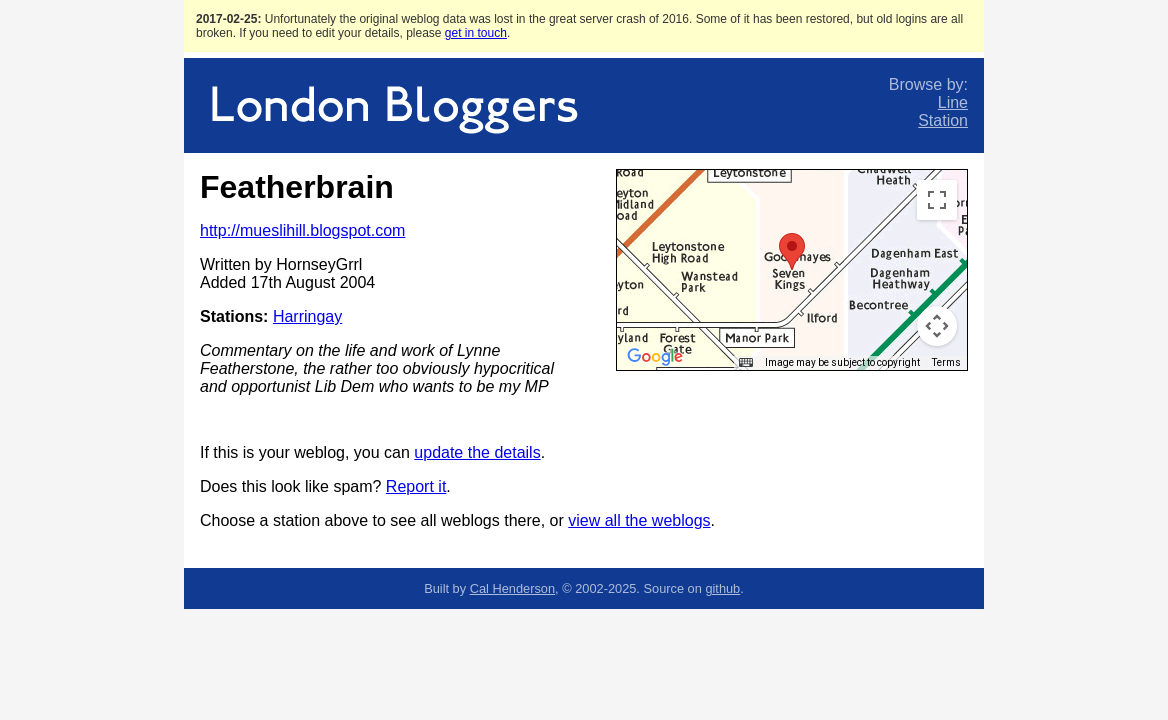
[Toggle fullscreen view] (937, 200)
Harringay (307, 316)
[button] (792, 251)
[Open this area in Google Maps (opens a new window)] (655, 357)
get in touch (476, 33)
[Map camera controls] (937, 326)
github (722, 588)
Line (953, 102)
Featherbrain (297, 187)
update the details (477, 452)
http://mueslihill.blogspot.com (302, 230)
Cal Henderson (512, 588)
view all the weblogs (639, 520)
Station (943, 120)
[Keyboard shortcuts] (746, 363)
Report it (416, 486)
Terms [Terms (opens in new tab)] (946, 362)
